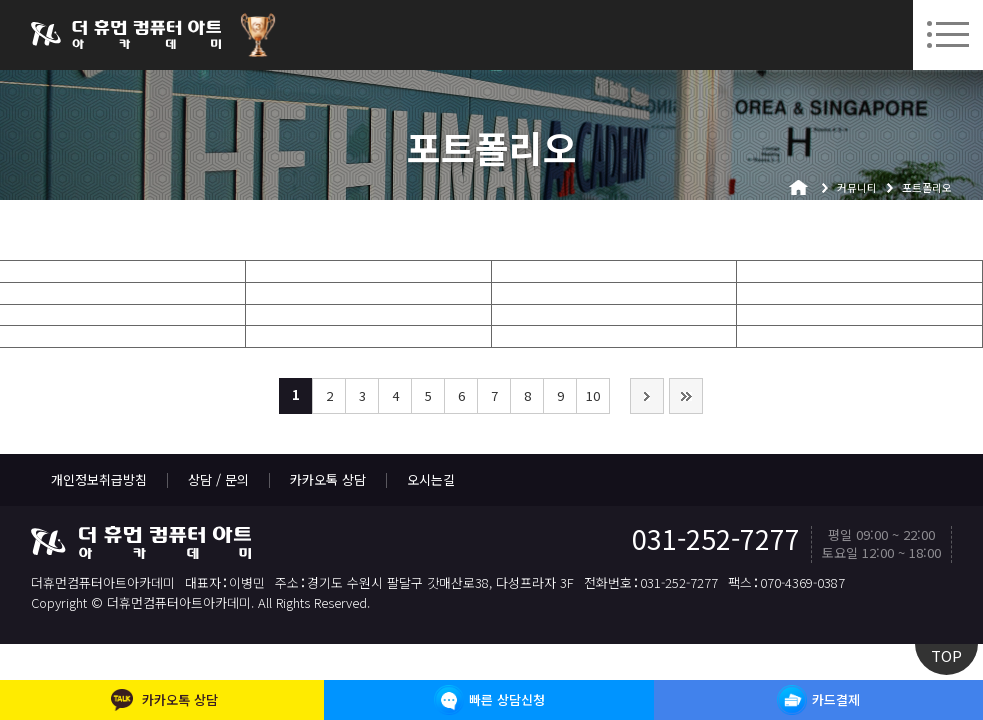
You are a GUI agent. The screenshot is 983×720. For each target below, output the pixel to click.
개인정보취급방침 (99, 479)
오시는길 (431, 479)
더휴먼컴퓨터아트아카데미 (126, 35)
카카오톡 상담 (328, 479)
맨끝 (686, 396)
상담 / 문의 (218, 479)
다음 (647, 396)
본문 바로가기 (0, 0)
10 (593, 395)
